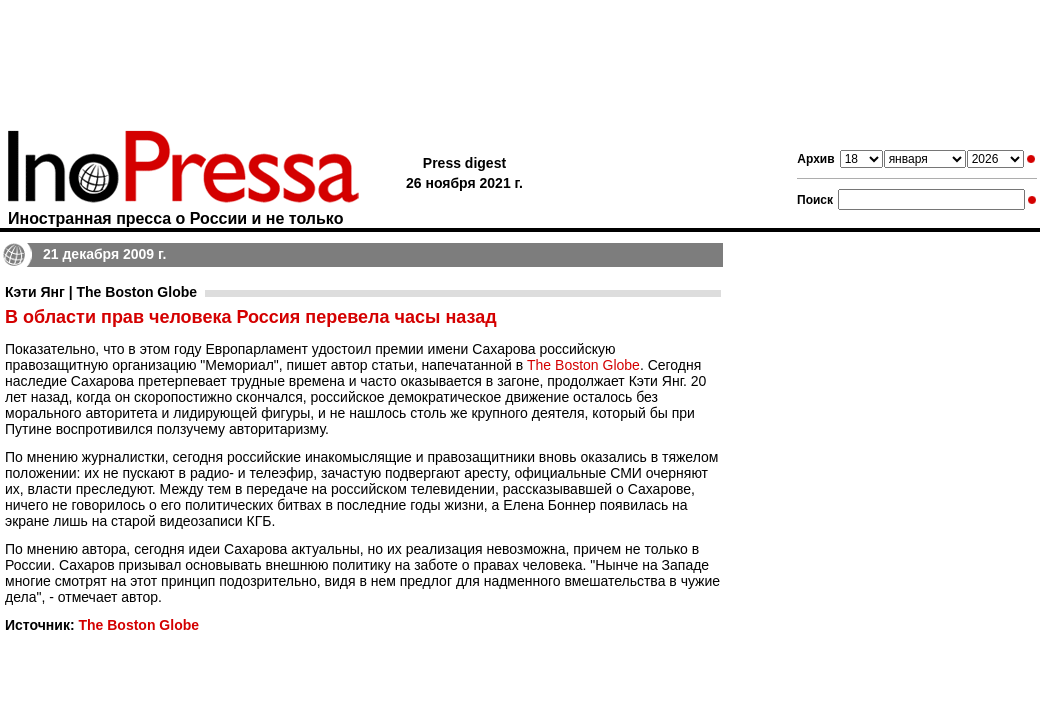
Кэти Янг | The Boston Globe (101, 292)
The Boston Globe (583, 365)
